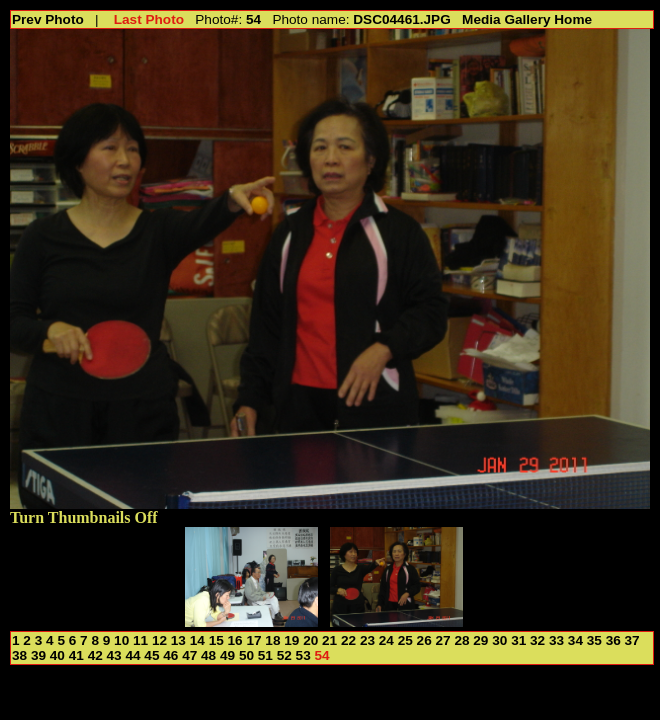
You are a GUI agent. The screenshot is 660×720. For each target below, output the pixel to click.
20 (310, 640)
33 (556, 640)
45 (151, 655)
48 (208, 655)
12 (159, 640)
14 (197, 640)
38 (19, 655)
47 (189, 655)
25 (405, 640)
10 (121, 640)
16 (235, 640)
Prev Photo (48, 19)
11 (140, 640)
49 (227, 655)
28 (461, 640)
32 (537, 640)
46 (170, 655)
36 (613, 640)
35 (594, 640)
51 (265, 655)
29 (480, 640)
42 (95, 655)
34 (575, 640)
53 (303, 655)
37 (632, 640)
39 (38, 655)
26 (424, 640)
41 (76, 655)
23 (367, 640)
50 (246, 655)
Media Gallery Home (527, 19)
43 (114, 655)
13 (178, 640)
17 (253, 640)
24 (386, 640)
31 (518, 640)
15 (216, 640)
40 (57, 655)
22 (348, 640)
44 (132, 655)
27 (443, 640)
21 (329, 640)
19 (291, 640)
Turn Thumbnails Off (84, 517)
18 (272, 640)
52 (284, 655)
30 (499, 640)
